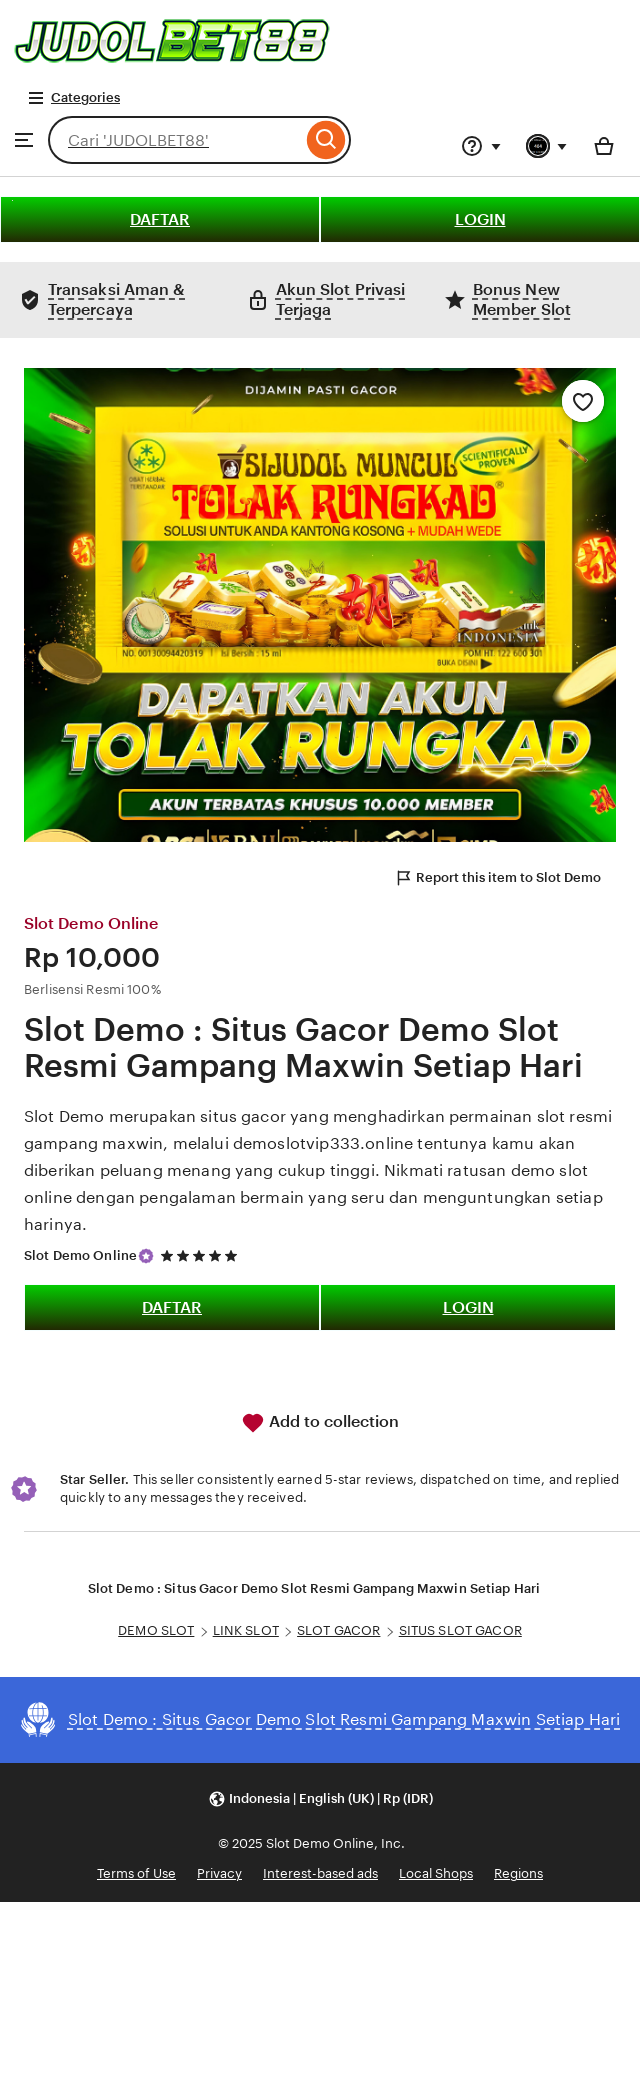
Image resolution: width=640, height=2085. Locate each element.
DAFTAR (160, 219)
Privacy (219, 1873)
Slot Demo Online (80, 1255)
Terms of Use (136, 1873)
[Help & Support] (481, 146)
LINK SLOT (246, 1630)
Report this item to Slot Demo (497, 878)
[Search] (326, 140)
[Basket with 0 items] (604, 146)
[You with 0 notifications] (547, 146)
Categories (73, 98)
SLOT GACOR (338, 1630)
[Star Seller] (146, 1256)
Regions (518, 1873)
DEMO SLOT (156, 1630)
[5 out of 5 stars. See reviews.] (202, 1255)
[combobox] (175, 140)
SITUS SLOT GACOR (460, 1630)
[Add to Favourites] (583, 401)
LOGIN (480, 219)
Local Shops (436, 1873)
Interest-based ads (320, 1873)
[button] (320, 1799)
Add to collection (320, 1423)
